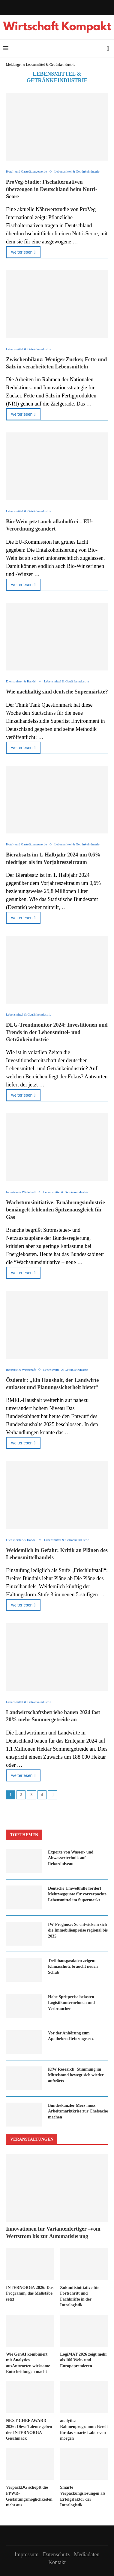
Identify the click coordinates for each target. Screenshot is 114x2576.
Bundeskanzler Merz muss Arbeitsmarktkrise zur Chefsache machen (78, 2111)
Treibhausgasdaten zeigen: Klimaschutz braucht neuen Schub (73, 1966)
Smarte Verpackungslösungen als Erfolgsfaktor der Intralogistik (82, 2496)
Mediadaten (87, 2554)
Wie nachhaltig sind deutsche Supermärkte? (57, 692)
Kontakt (57, 2562)
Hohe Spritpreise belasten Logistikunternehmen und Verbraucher (71, 2003)
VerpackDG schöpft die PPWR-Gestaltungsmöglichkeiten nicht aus (29, 2496)
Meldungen (14, 65)
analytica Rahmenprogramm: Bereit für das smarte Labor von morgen (84, 2429)
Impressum (27, 2554)
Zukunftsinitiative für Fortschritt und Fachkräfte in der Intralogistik (79, 2296)
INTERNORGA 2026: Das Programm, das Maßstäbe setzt (29, 2293)
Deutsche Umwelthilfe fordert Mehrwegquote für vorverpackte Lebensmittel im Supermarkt (77, 1894)
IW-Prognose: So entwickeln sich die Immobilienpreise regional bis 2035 (78, 1930)
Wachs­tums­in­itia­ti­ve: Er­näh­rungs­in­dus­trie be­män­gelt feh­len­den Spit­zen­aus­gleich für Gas (55, 1209)
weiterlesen (23, 252)
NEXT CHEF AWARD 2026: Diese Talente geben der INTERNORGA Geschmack (29, 2429)
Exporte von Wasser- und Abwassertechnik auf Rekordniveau (70, 1858)
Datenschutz (56, 2554)
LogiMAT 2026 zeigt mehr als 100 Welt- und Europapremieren (83, 2360)
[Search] (108, 48)
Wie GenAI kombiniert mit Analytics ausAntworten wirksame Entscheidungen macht (28, 2363)
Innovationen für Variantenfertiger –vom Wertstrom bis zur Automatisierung (53, 2232)
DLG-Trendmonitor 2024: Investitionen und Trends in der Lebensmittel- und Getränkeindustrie (57, 1032)
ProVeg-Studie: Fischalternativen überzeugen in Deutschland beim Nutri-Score (51, 189)
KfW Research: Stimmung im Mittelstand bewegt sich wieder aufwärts (76, 2075)
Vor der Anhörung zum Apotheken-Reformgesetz (71, 2036)
